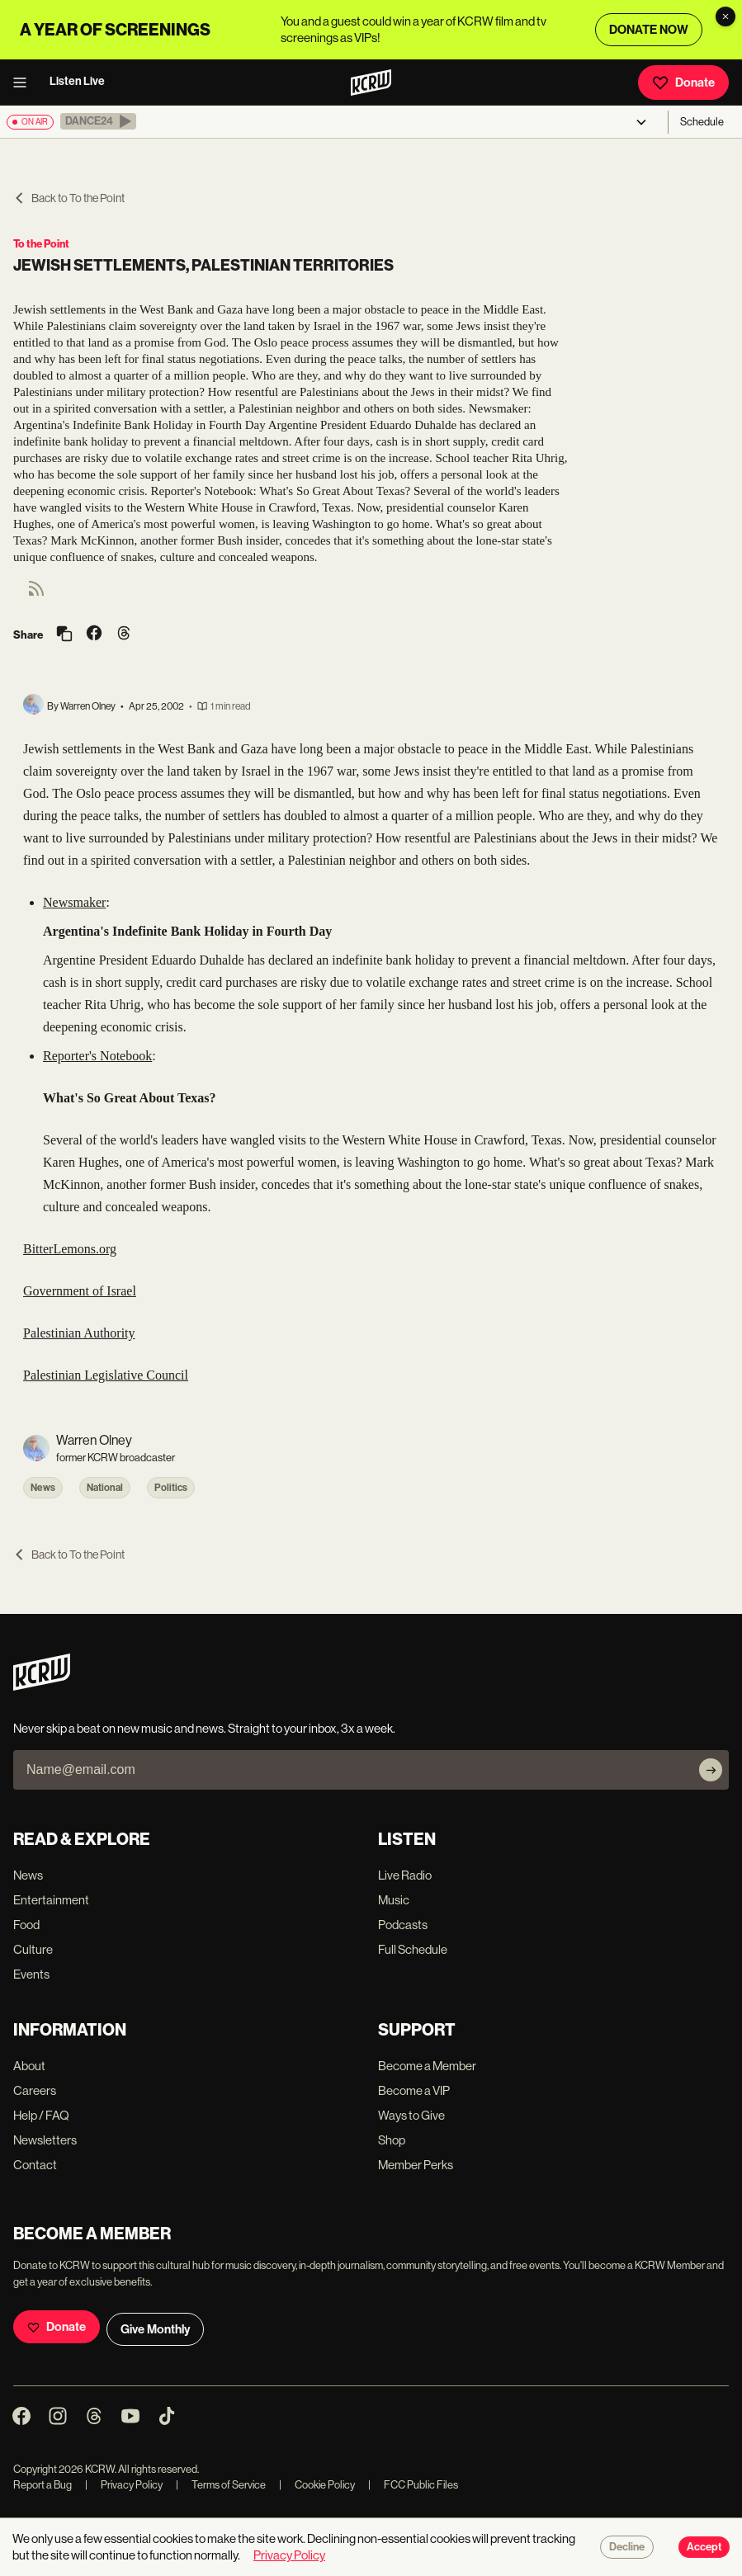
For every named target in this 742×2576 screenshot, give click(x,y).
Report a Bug (42, 2485)
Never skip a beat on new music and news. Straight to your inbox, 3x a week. (204, 1728)
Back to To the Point (69, 198)
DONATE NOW (648, 29)
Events (31, 1974)
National (105, 1487)
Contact (35, 2165)
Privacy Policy (124, 2485)
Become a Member (427, 2066)
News (43, 1487)
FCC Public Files (413, 2485)
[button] (98, 121)
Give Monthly (155, 2329)
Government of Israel (79, 1291)
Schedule (702, 122)
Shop (391, 2140)
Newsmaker (74, 902)
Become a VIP (414, 2090)
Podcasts (403, 1925)
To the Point (41, 244)
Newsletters (45, 2140)
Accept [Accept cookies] (704, 2547)
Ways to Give (411, 2115)
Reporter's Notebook (97, 1056)
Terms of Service (221, 2485)
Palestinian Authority (79, 1333)
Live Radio (405, 1875)
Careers (34, 2090)
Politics (170, 1487)
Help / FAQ (41, 2115)
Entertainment (51, 1900)
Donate (683, 82)
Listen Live (77, 81)
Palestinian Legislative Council (105, 1375)
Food (26, 1925)
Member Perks (415, 2165)
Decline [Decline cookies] (627, 2547)
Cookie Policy (317, 2485)
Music (393, 1900)
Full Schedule (412, 1949)
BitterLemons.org (69, 1249)
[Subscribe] (710, 1769)
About (29, 2066)
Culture (33, 1949)
